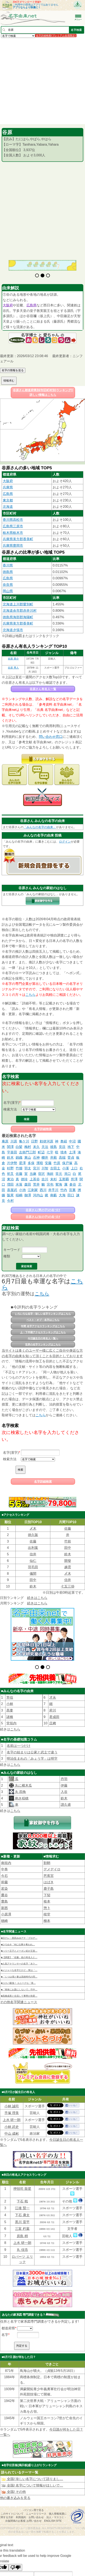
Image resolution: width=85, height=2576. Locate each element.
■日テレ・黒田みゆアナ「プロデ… (19, 1927)
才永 (52, 1687)
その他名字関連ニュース (18, 1991)
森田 (27, 1184)
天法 (44, 1147)
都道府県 (8, 2317)
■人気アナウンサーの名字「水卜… (19, 1953)
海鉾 (50, 1174)
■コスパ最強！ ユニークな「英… (18, 1972)
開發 (67, 1561)
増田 (10, 1184)
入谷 (64, 1781)
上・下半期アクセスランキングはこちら (43, 1332)
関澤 (10, 1147)
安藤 (48, 1163)
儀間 (33, 1573)
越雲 (67, 1567)
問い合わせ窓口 (51, 736)
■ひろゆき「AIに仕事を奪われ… (18, 1933)
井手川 (53, 1190)
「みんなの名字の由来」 (39, 827)
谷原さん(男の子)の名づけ (43, 1210)
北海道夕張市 (13, 630)
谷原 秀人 (13, 667)
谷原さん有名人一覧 (43, 689)
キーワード (11, 1249)
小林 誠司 (11, 2095)
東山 (27, 1157)
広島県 (31, 305)
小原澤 (6, 1903)
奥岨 (63, 1141)
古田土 (55, 1168)
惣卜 (47, 1897)
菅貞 (70, 1157)
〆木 (33, 1528)
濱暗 (39, 1163)
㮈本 (47, 1890)
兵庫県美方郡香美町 (18, 539)
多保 (31, 1163)
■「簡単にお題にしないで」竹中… (19, 1979)
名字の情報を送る (13, 370)
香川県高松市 (13, 519)
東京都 (8, 500)
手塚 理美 (11, 2102)
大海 (62, 1195)
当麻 (33, 1174)
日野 (34, 1141)
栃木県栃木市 (13, 533)
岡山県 (8, 591)
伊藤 (64, 1774)
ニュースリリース (36, 2502)
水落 (19, 1184)
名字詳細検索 (43, 1129)
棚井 (44, 1157)
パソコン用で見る (33, 2499)
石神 (36, 1157)
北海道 (8, 506)
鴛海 (58, 1184)
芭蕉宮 (49, 1865)
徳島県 (8, 572)
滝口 (67, 1174)
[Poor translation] (15, 2556)
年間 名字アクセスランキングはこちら (43, 1326)
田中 (67, 1547)
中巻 (4, 1858)
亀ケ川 (24, 1141)
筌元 (58, 1174)
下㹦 (47, 1884)
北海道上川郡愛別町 (18, 604)
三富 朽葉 (22, 2218)
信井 (33, 1554)
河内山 (38, 1195)
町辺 (41, 1152)
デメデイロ (52, 1858)
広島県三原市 (13, 526)
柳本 (47, 1910)
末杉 (53, 1179)
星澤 (22, 1163)
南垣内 (6, 1852)
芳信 (9, 1687)
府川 (52, 1699)
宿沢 (41, 1174)
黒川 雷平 (22, 2211)
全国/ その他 (13, 2481)
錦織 (19, 1157)
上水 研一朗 (12, 2109)
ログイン (65, 841)
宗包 (50, 1184)
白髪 (19, 1147)
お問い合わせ (36, 2506)
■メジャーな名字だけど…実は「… (19, 1959)
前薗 (4, 1871)
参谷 (72, 1184)
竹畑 (19, 1168)
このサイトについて (12, 2502)
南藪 (53, 1195)
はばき (49, 1871)
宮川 (36, 1168)
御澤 (27, 1195)
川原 (13, 1141)
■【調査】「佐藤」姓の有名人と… (19, 1946)
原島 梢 (22, 2225)
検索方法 (10, 1109)
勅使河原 (46, 1141)
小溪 (65, 1168)
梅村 (27, 1147)
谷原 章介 (13, 658)
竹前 (67, 1541)
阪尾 (10, 1195)
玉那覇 (64, 1179)
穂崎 (4, 1910)
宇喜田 (12, 1152)
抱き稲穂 (21, 1787)
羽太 (27, 1168)
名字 (4, 2324)
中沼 (72, 1141)
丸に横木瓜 (23, 1774)
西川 (43, 1190)
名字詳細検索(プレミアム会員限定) (56, 35)
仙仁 (33, 1561)
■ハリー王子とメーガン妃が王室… (19, 1940)
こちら (30, 994)
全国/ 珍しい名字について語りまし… (32, 2468)
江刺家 (33, 1190)
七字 (50, 1152)
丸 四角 (20, 1781)
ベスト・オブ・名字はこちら (42, 1319)
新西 (4, 1897)
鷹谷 (4, 1884)
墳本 (63, 1152)
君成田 (54, 1706)
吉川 (44, 1179)
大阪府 (8, 305)
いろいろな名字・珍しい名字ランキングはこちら (43, 1313)
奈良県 (8, 584)
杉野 (10, 1168)
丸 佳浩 (22, 2239)
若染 (4, 1878)
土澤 (72, 1152)
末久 (36, 1147)
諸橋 (9, 1706)
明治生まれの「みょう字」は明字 (32, 1748)
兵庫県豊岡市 (13, 545)
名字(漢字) (11, 1102)
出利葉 (33, 1547)
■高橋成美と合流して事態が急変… (19, 1985)
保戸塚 (67, 1163)
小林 (9, 1693)
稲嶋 (19, 1195)
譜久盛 (66, 1794)
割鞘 (47, 1852)
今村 (10, 1200)
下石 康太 (22, 2204)
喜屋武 (12, 1190)
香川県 (8, 565)
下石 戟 (22, 2190)
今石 (4, 1865)
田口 (70, 1195)
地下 (70, 1147)
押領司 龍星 (22, 2178)
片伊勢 (12, 1163)
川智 (44, 1168)
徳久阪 (33, 1535)
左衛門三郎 (27, 1152)
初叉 (10, 1174)
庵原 (5, 1141)
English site (53, 2509)
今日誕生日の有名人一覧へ (43, 1338)
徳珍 (24, 1179)
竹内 (63, 1190)
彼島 (53, 1147)
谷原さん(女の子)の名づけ (43, 1216)
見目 (62, 1147)
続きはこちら (37, 1598)
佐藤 (19, 1174)
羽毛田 (33, 1567)
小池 (22, 1190)
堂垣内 (11, 1712)
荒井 (36, 1184)
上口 (74, 1168)
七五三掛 (67, 1586)
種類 (6, 1256)
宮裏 (72, 1190)
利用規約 (21, 2506)
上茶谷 (35, 1179)
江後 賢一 (22, 2197)
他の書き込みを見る (15, 2487)
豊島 (4, 1890)
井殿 (53, 1157)
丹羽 (64, 1768)
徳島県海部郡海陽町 (18, 617)
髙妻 (9, 1699)
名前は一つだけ (18, 1735)
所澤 (74, 1179)
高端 (62, 1157)
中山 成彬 (11, 2123)
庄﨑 (52, 1712)
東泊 (10, 1179)
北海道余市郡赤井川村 (20, 610)
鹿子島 (49, 1878)
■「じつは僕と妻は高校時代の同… (19, 1965)
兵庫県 (8, 487)
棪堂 (47, 1903)
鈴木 (10, 1157)
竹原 (56, 1163)
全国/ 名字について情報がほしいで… (32, 2474)
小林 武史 (11, 2116)
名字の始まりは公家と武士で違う (32, 1741)
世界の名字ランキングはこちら (43, 1344)
